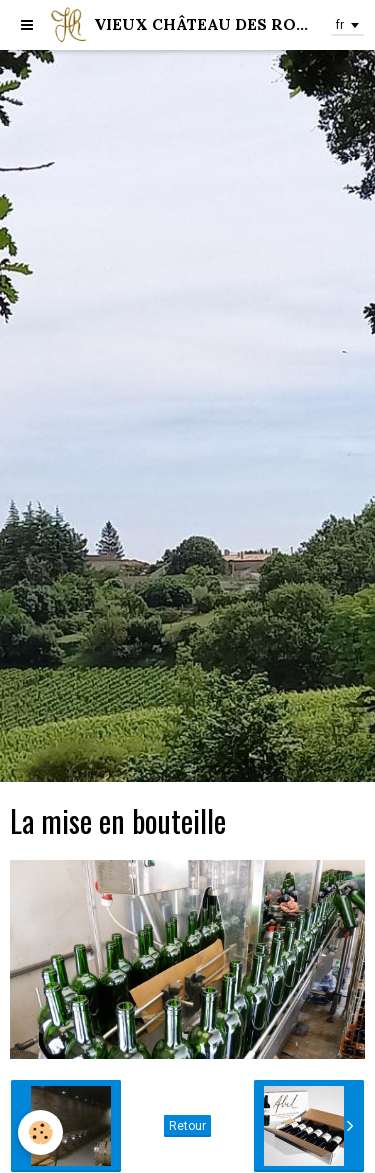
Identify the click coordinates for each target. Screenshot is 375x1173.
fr (340, 25)
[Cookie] (40, 1132)
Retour (187, 1126)
